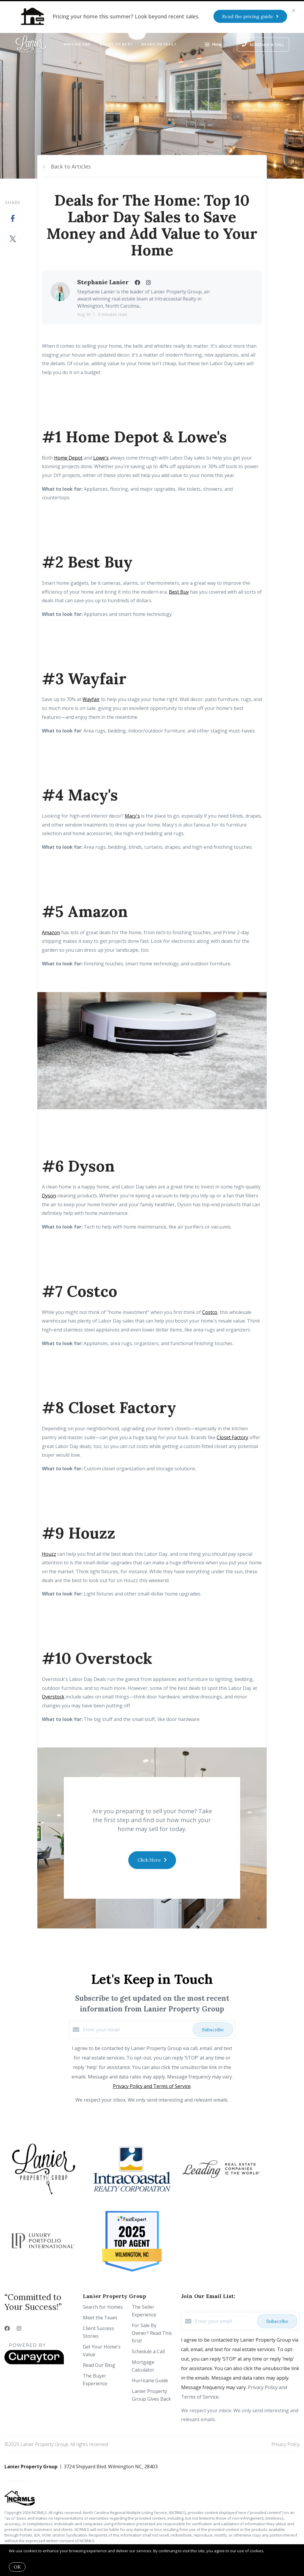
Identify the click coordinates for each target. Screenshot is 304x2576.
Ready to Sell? (159, 44)
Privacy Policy (285, 2444)
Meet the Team (100, 2317)
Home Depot (68, 458)
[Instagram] (19, 2328)
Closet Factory (232, 1437)
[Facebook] (7, 2328)
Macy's (132, 816)
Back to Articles (71, 166)
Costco (209, 1312)
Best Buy (179, 592)
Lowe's (101, 458)
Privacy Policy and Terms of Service (152, 2086)
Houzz (49, 1554)
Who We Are (77, 44)
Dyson (49, 1195)
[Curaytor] (34, 2362)
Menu (213, 45)
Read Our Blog (99, 2365)
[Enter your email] (136, 2029)
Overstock (53, 1696)
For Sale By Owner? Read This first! (152, 2333)
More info (274, 2550)
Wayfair (91, 699)
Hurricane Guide (150, 2380)
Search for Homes (103, 2307)
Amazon (51, 932)
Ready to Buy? (116, 44)
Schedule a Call (148, 2351)
